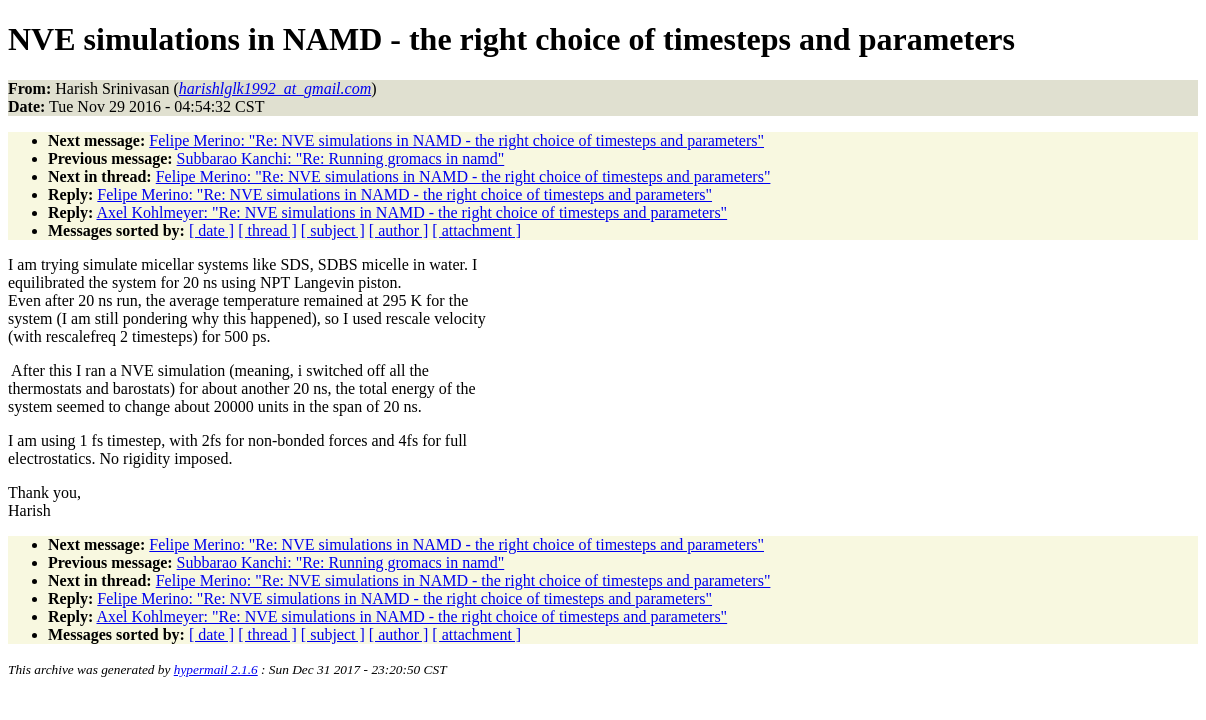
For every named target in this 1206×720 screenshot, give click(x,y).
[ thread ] (267, 230)
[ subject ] (333, 230)
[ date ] (211, 230)
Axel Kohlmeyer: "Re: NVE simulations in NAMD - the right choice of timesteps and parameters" (411, 212)
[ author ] (399, 230)
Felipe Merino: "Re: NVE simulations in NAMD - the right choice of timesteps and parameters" (456, 140)
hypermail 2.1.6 (216, 669)
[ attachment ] (476, 230)
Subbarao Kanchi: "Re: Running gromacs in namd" (341, 158)
